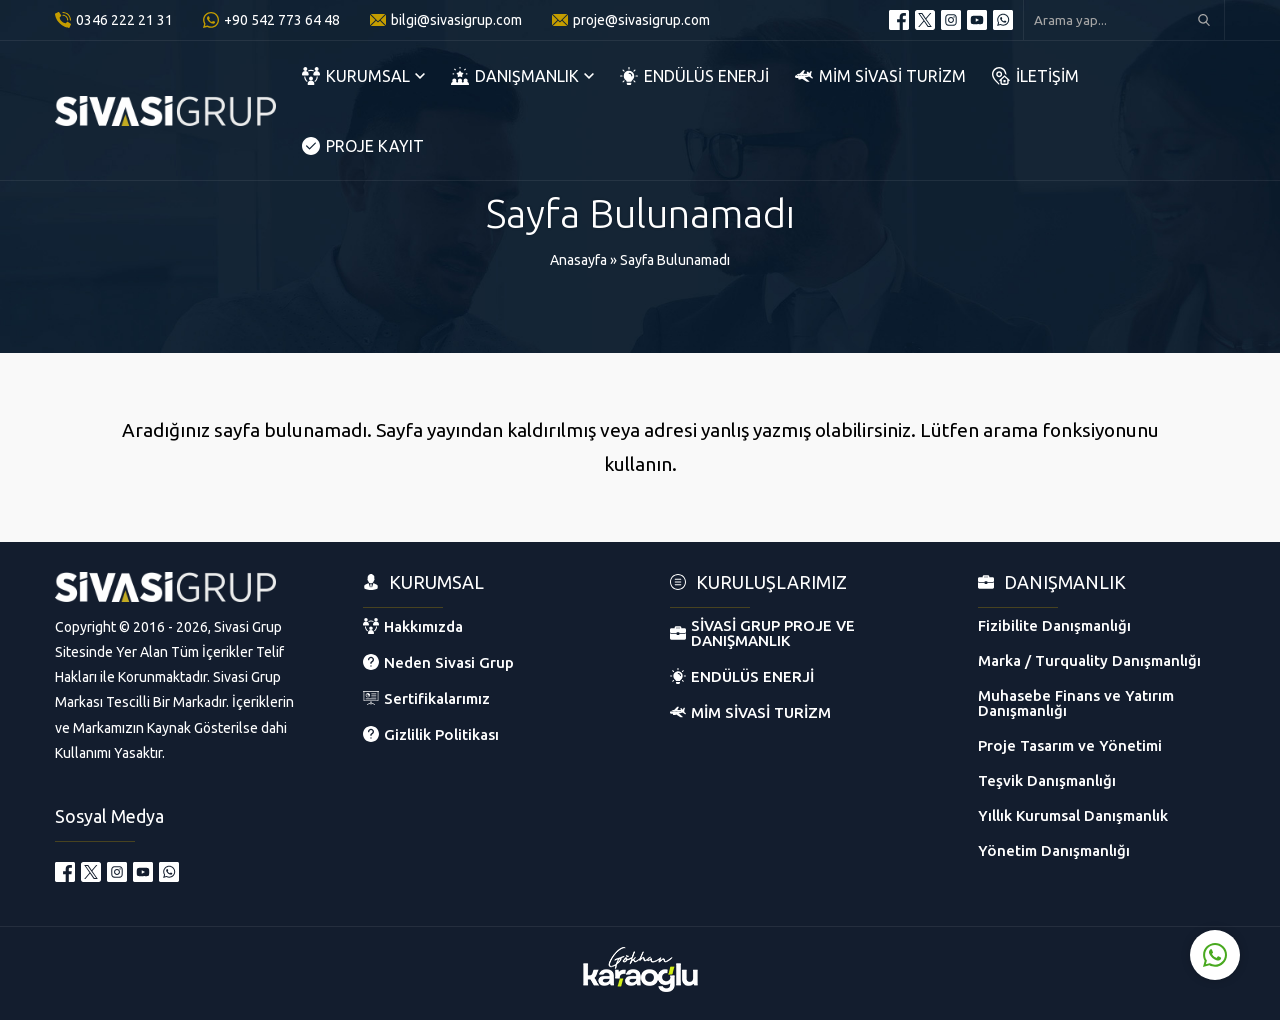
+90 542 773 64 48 (282, 20)
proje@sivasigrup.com (641, 20)
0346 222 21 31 (124, 20)
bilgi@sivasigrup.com (456, 20)
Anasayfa (578, 260)
